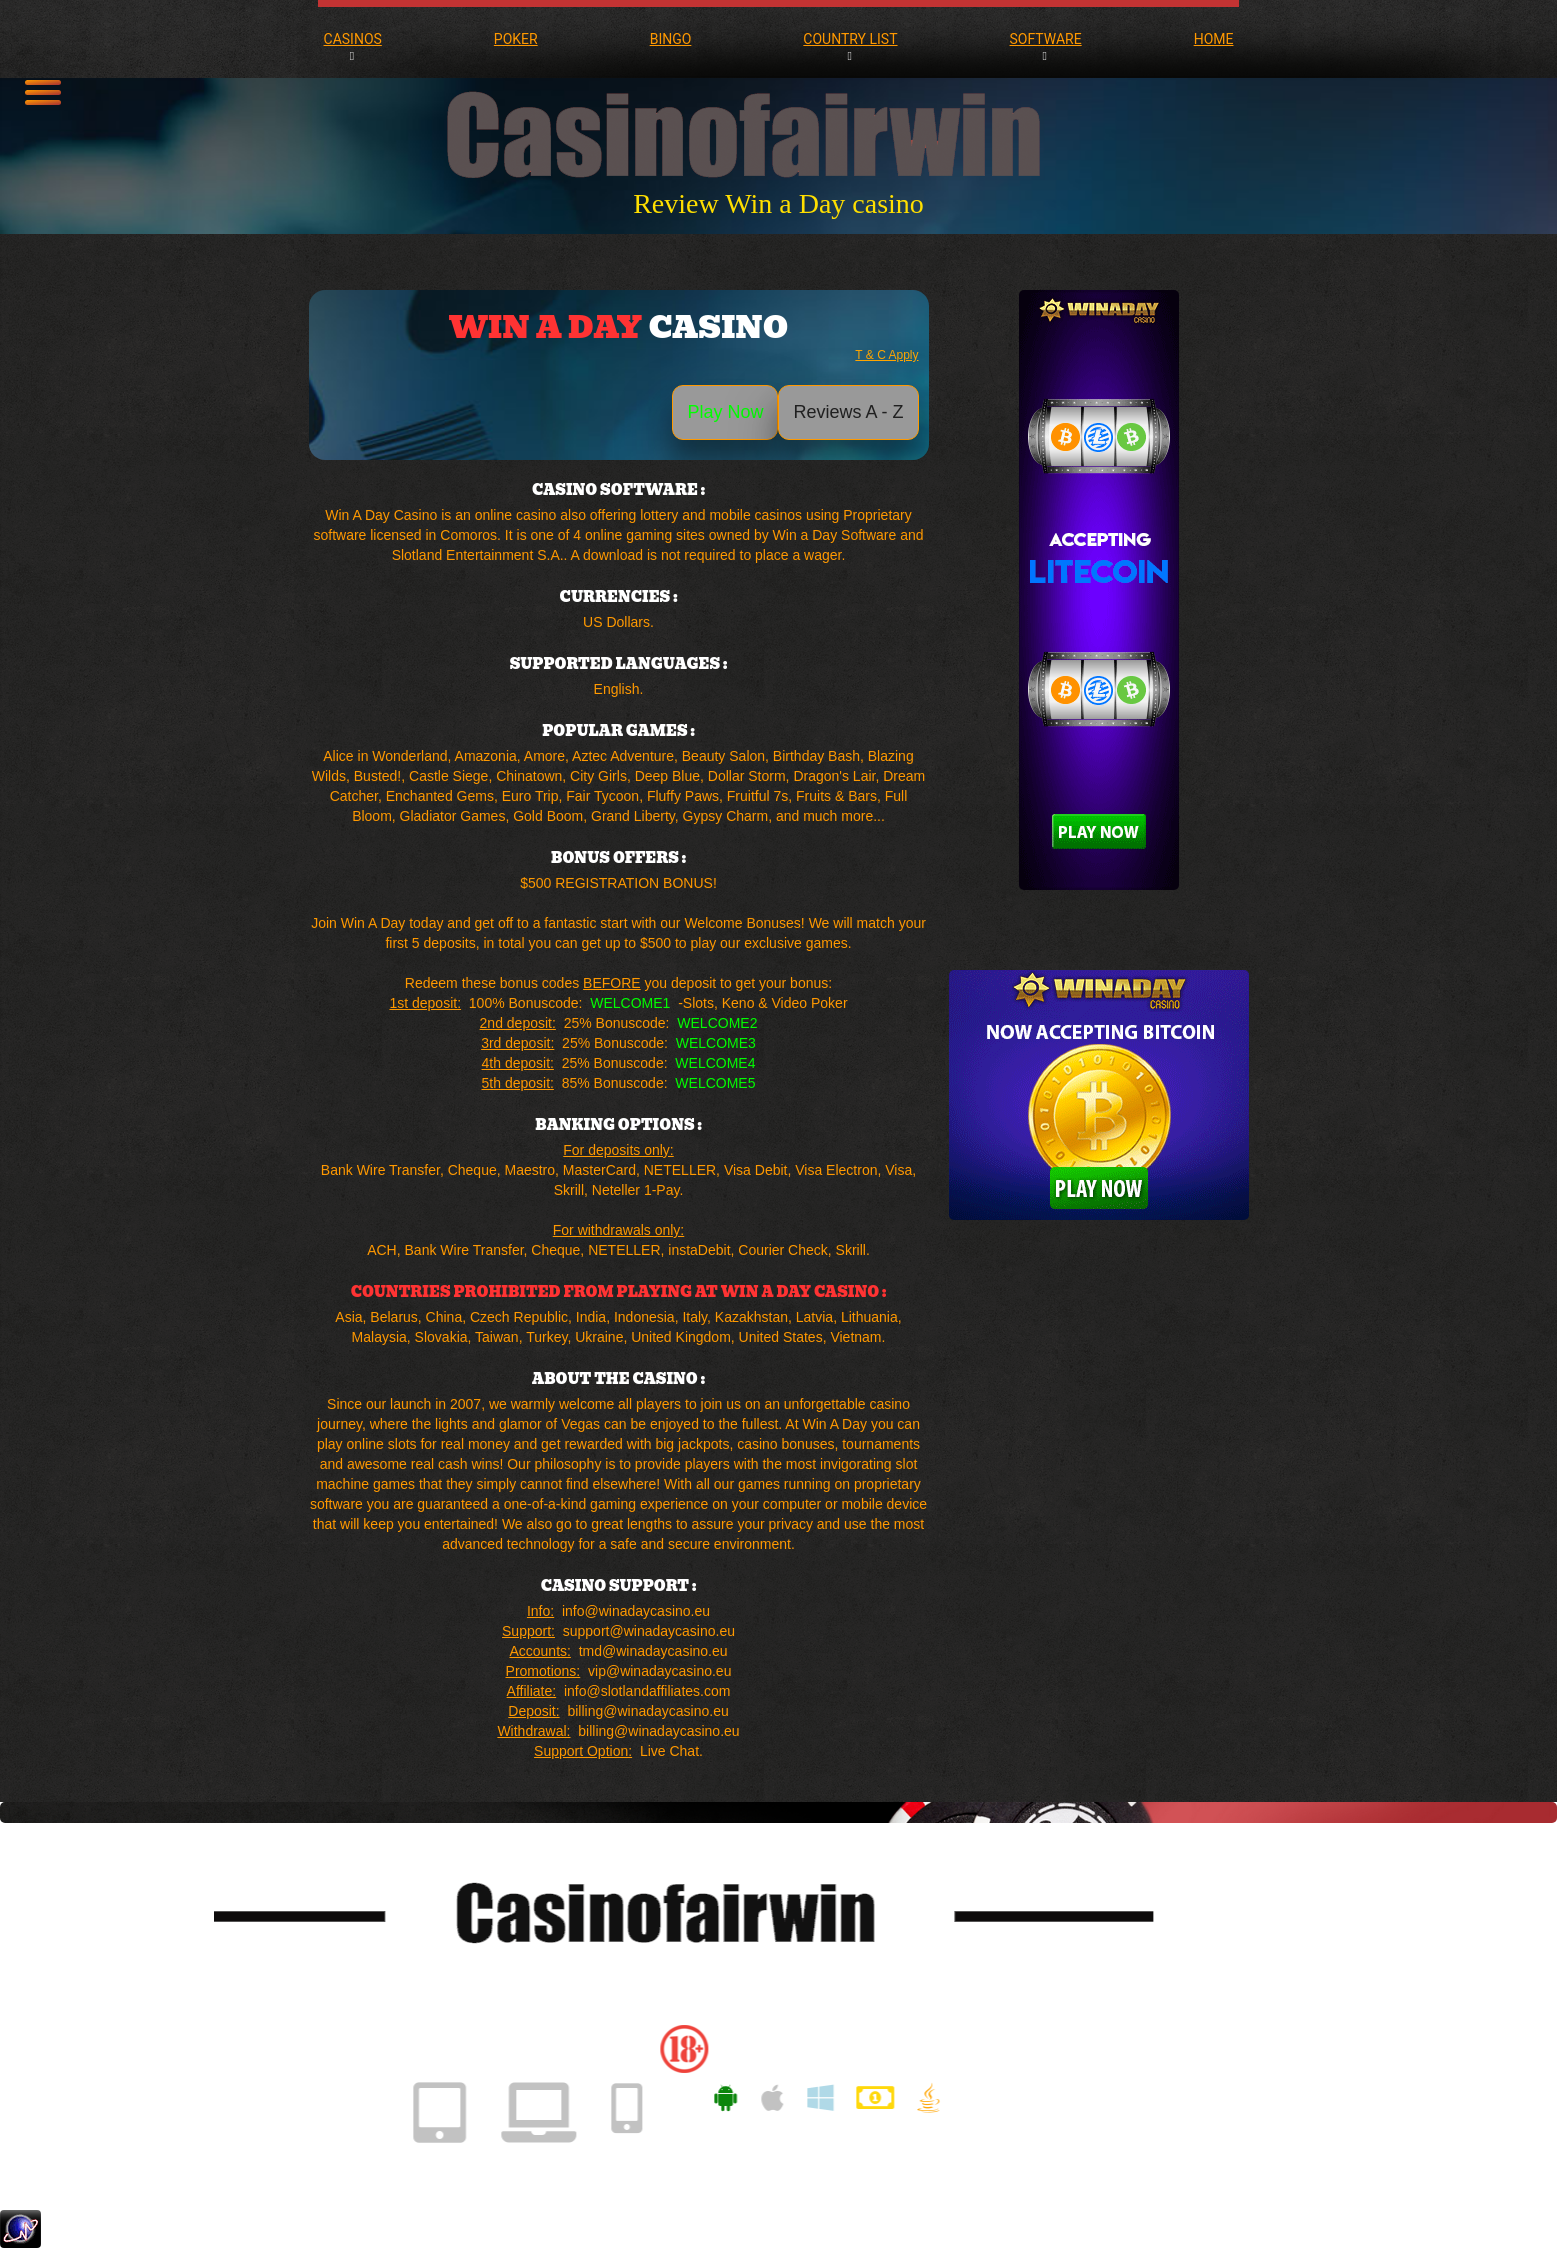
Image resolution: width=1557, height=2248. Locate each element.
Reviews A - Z (848, 412)
